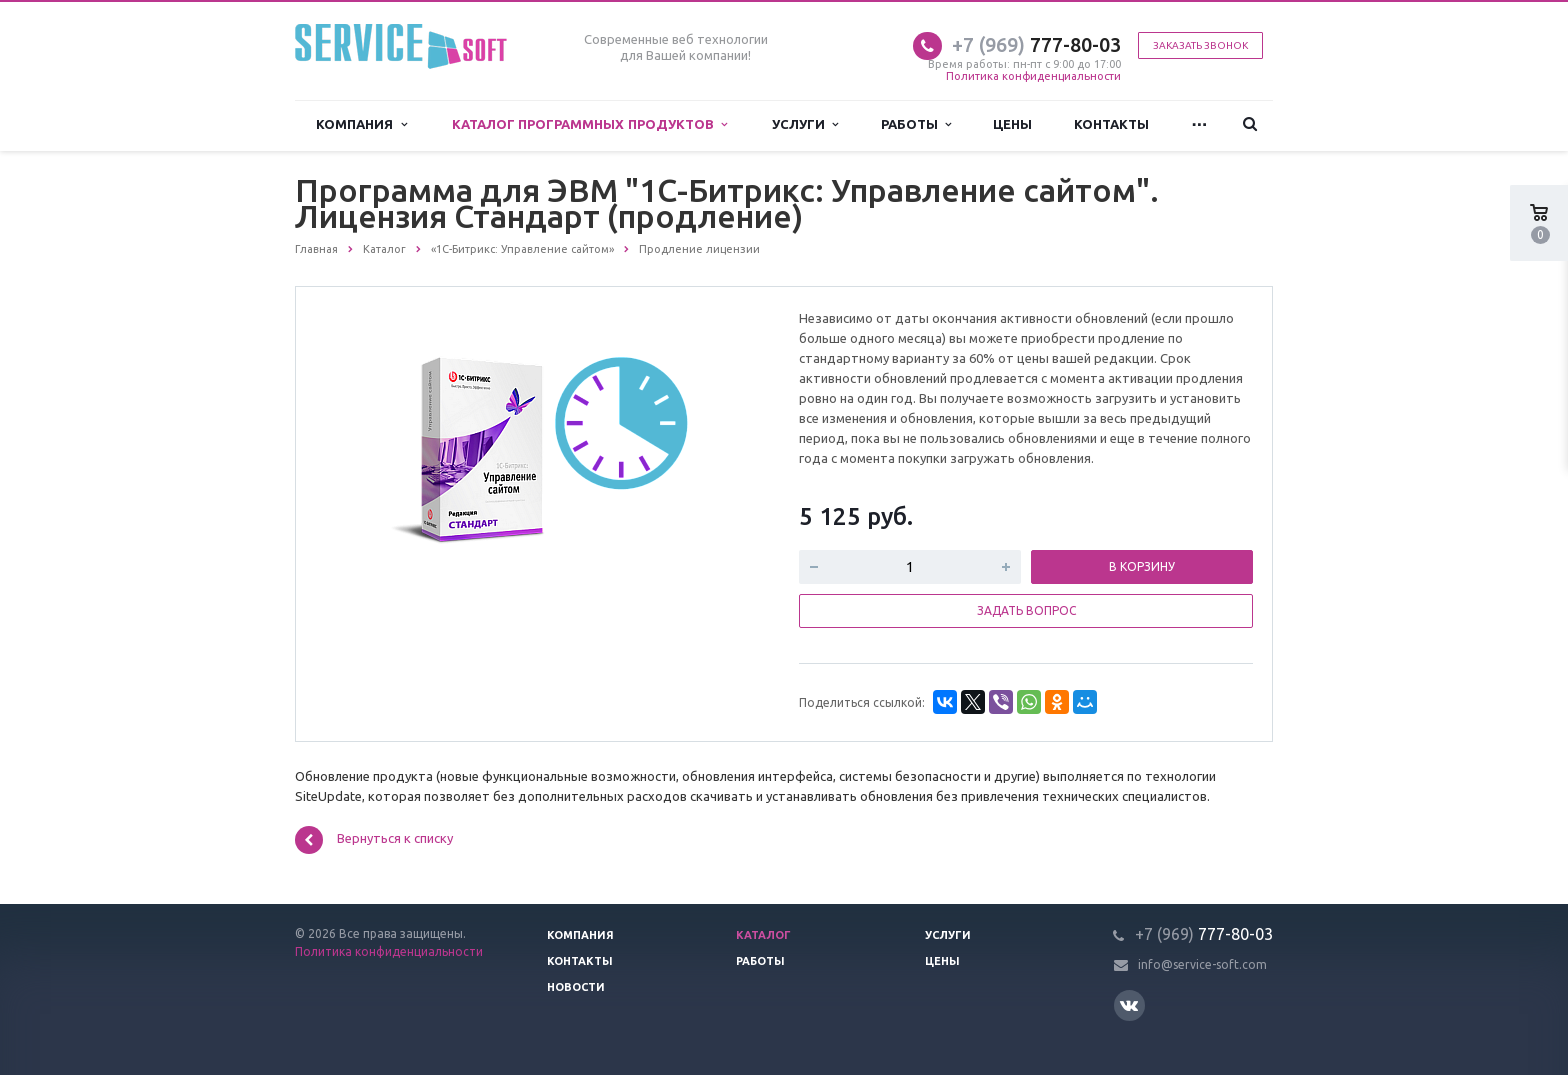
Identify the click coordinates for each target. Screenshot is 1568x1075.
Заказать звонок (1200, 45)
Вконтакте (1129, 1004)
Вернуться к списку (374, 840)
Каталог (763, 935)
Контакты (1111, 124)
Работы (916, 124)
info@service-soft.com (1202, 964)
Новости (576, 987)
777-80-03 (1036, 44)
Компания (361, 124)
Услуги (805, 124)
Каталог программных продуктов (589, 124)
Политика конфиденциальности (1033, 76)
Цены (1012, 124)
